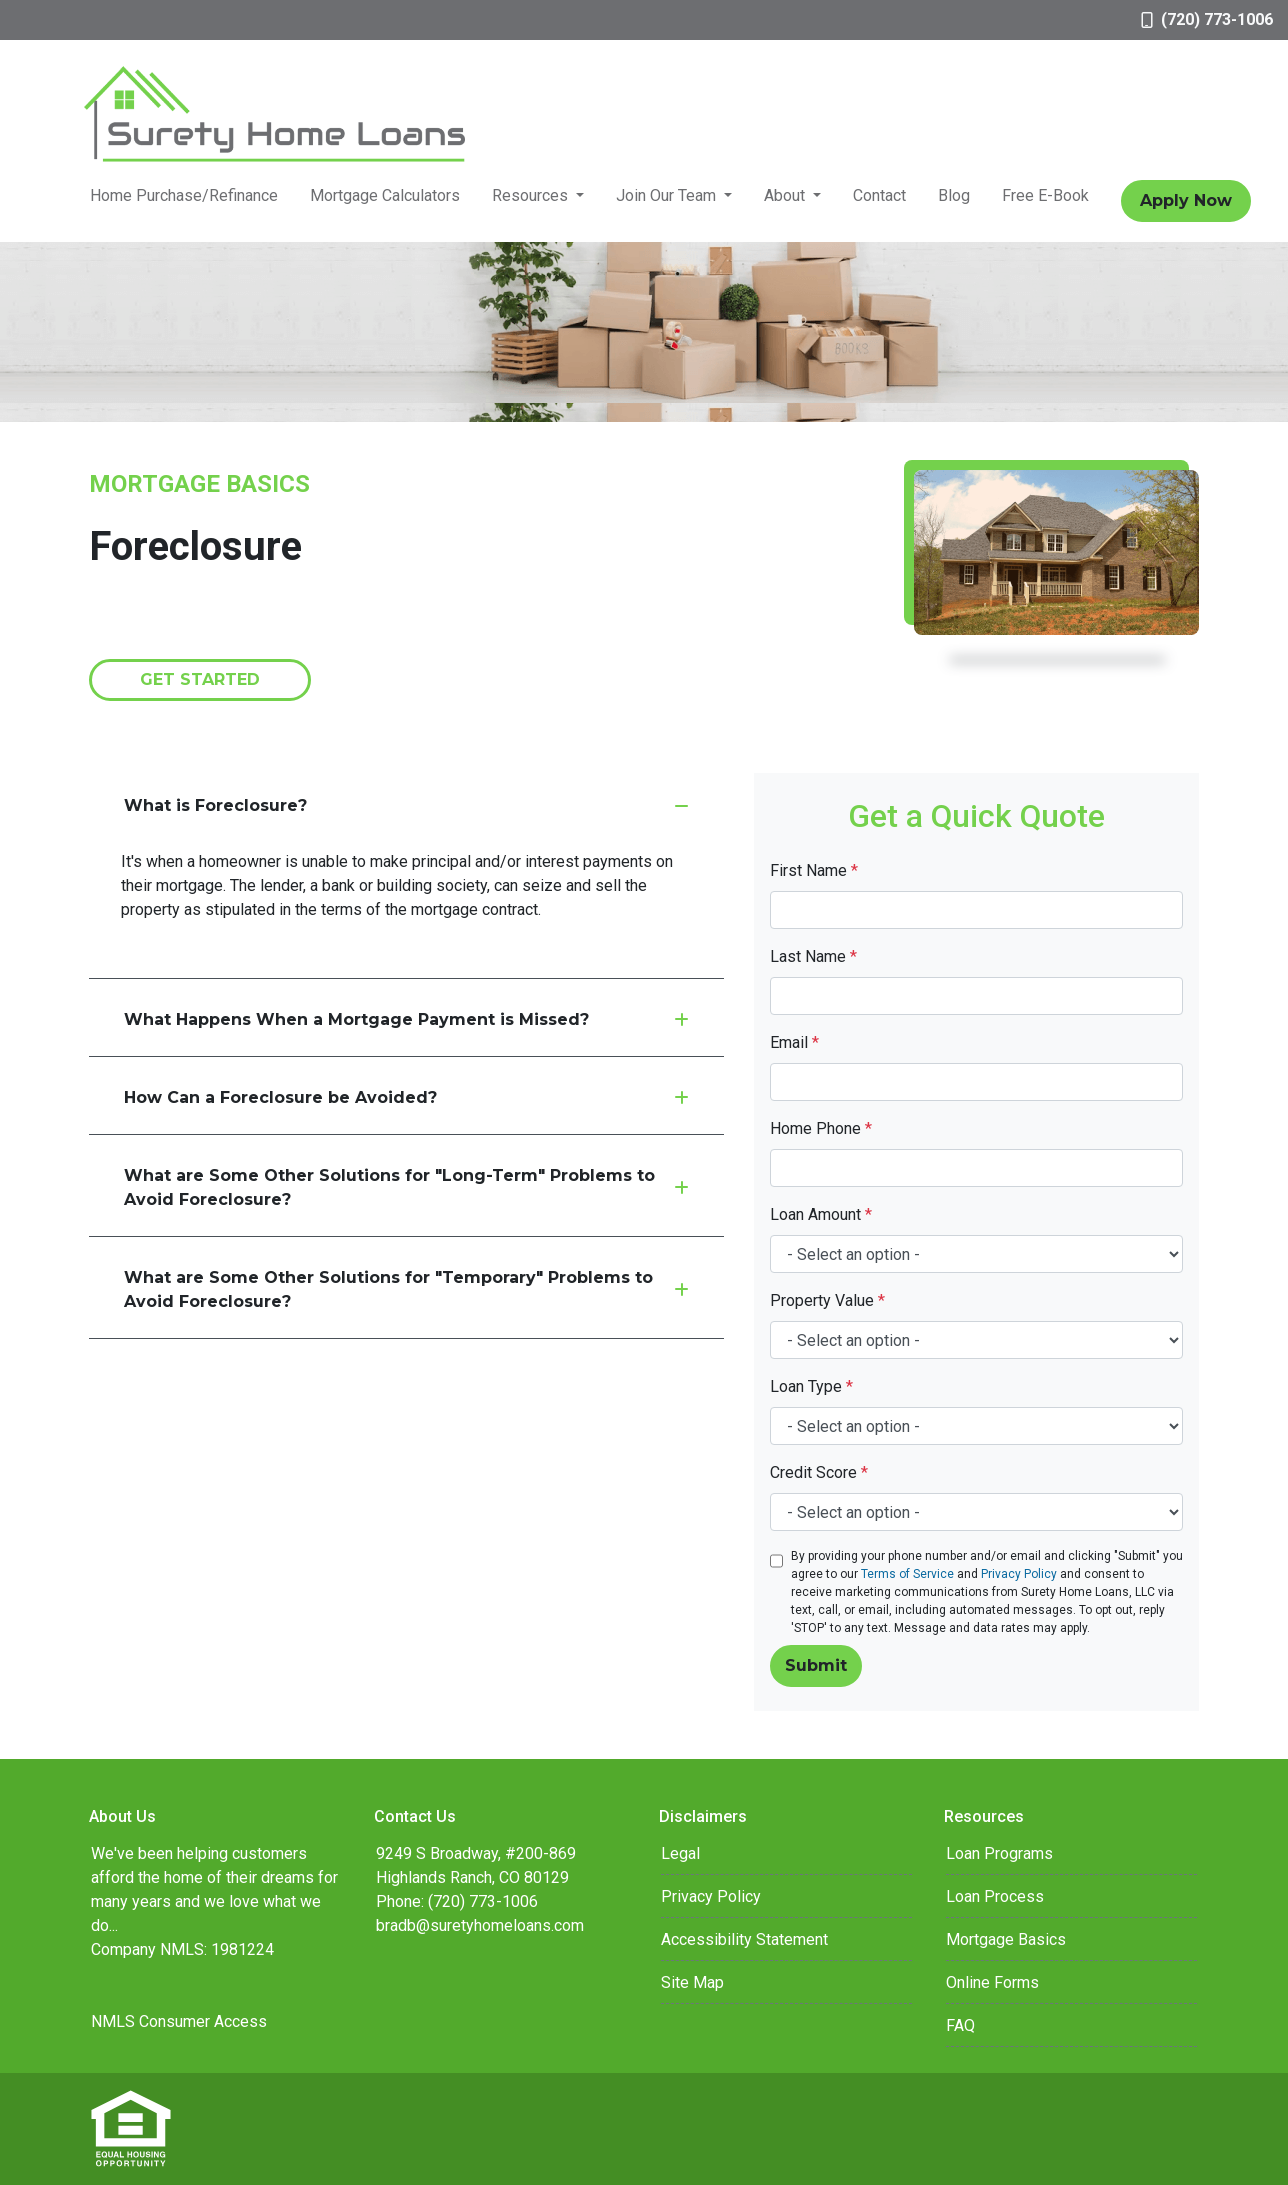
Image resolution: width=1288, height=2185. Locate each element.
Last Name (813, 956)
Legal (680, 1853)
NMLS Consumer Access (179, 2021)
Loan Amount (821, 1214)
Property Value (827, 1300)
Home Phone (821, 1128)
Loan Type (811, 1386)
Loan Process (995, 1896)
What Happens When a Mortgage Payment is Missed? (406, 1019)
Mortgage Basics (1006, 1939)
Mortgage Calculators (385, 195)
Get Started (200, 679)
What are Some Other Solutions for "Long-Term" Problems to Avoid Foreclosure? (406, 1187)
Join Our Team (668, 195)
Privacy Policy (1019, 1574)
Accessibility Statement (744, 1939)
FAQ (960, 2025)
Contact (879, 195)
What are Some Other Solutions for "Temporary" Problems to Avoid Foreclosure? (406, 1289)
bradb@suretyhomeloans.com (480, 1925)
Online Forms (992, 1982)
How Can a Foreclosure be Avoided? (406, 1097)
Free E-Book (1045, 195)
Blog (954, 195)
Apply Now (1186, 200)
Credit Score (819, 1472)
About (786, 195)
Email (794, 1042)
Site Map (692, 1982)
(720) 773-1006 (1207, 19)
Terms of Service (907, 1574)
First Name (814, 870)
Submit (816, 1665)
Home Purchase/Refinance (184, 195)
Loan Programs (999, 1853)
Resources (532, 195)
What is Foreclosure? (406, 805)
